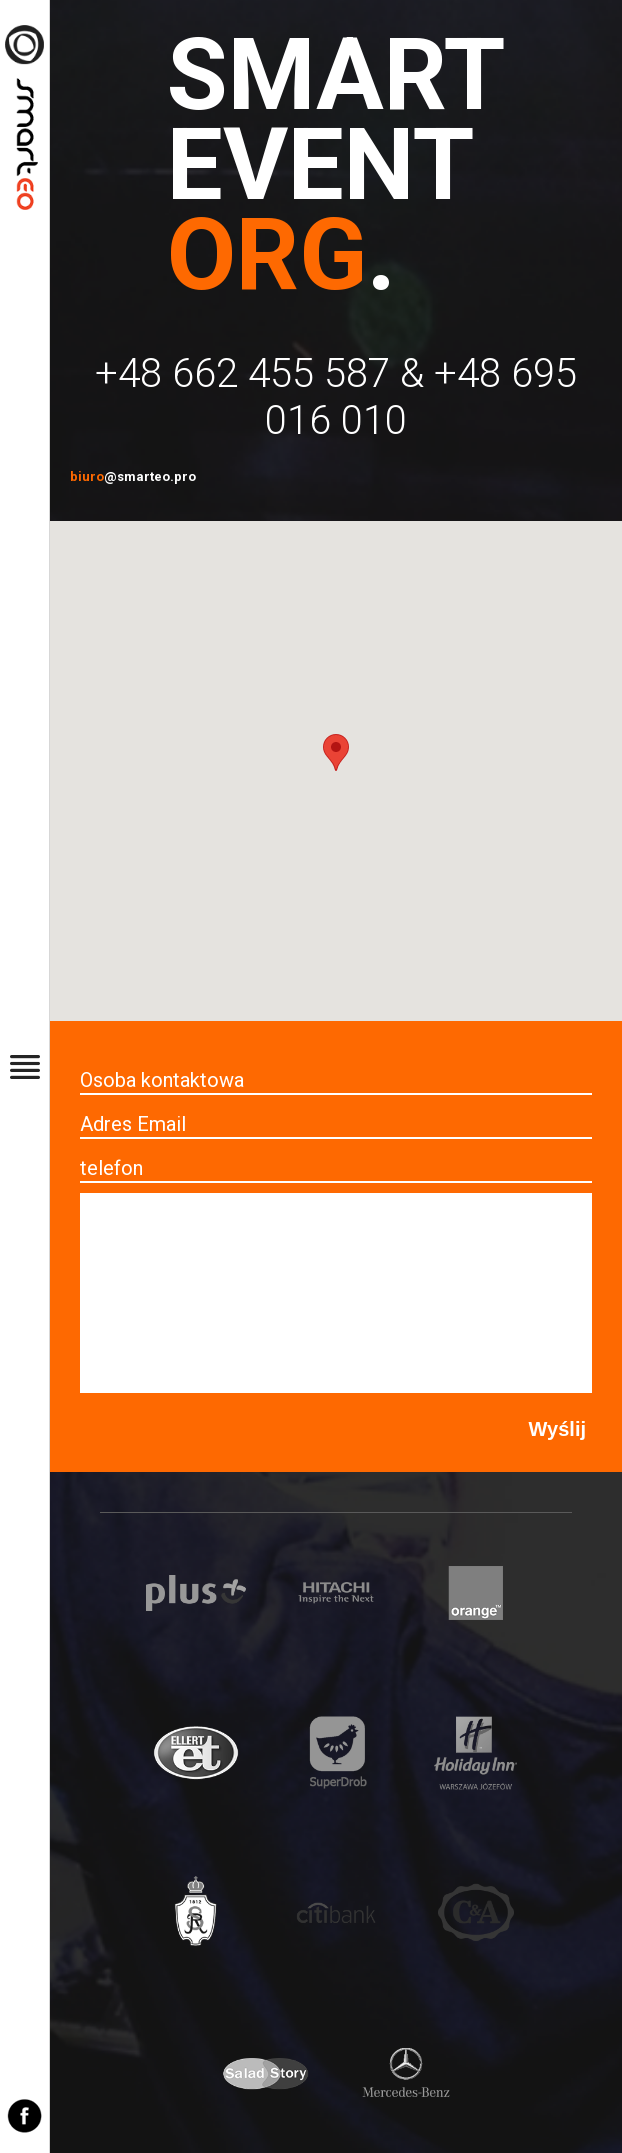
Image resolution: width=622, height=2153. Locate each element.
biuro (133, 476)
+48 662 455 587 (242, 373)
